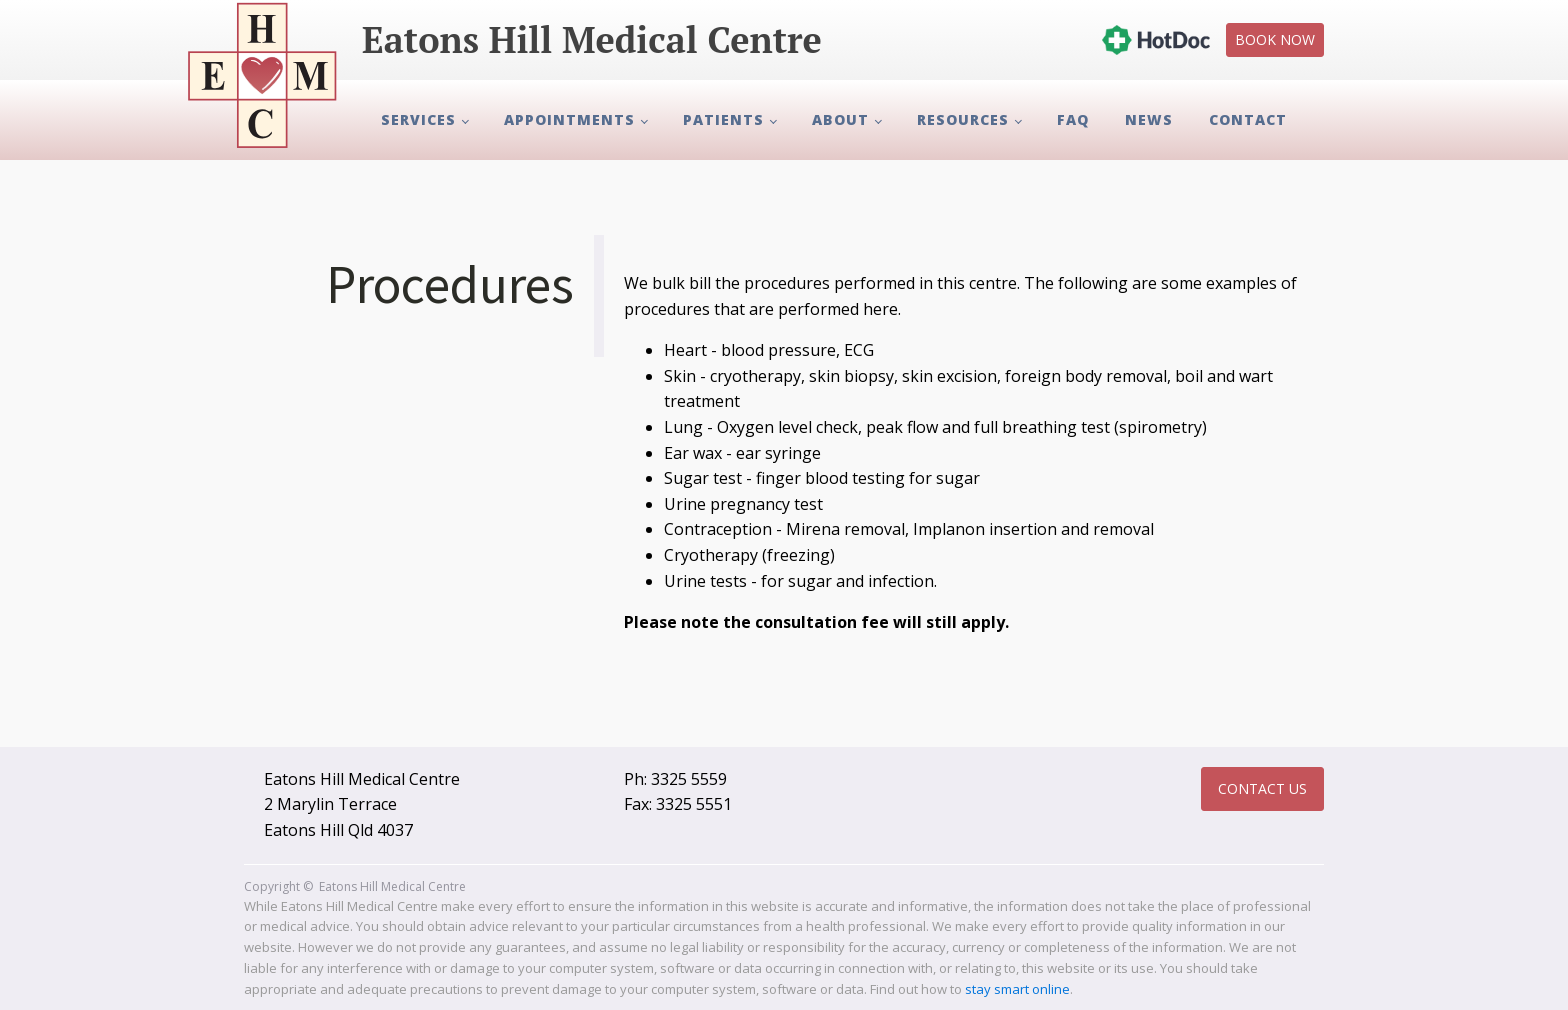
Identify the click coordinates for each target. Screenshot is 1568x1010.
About (840, 119)
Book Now (1275, 39)
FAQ (1073, 119)
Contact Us (1262, 788)
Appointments (569, 119)
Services (418, 119)
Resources (963, 119)
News (1149, 119)
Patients (723, 119)
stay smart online (1017, 989)
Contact (1248, 119)
